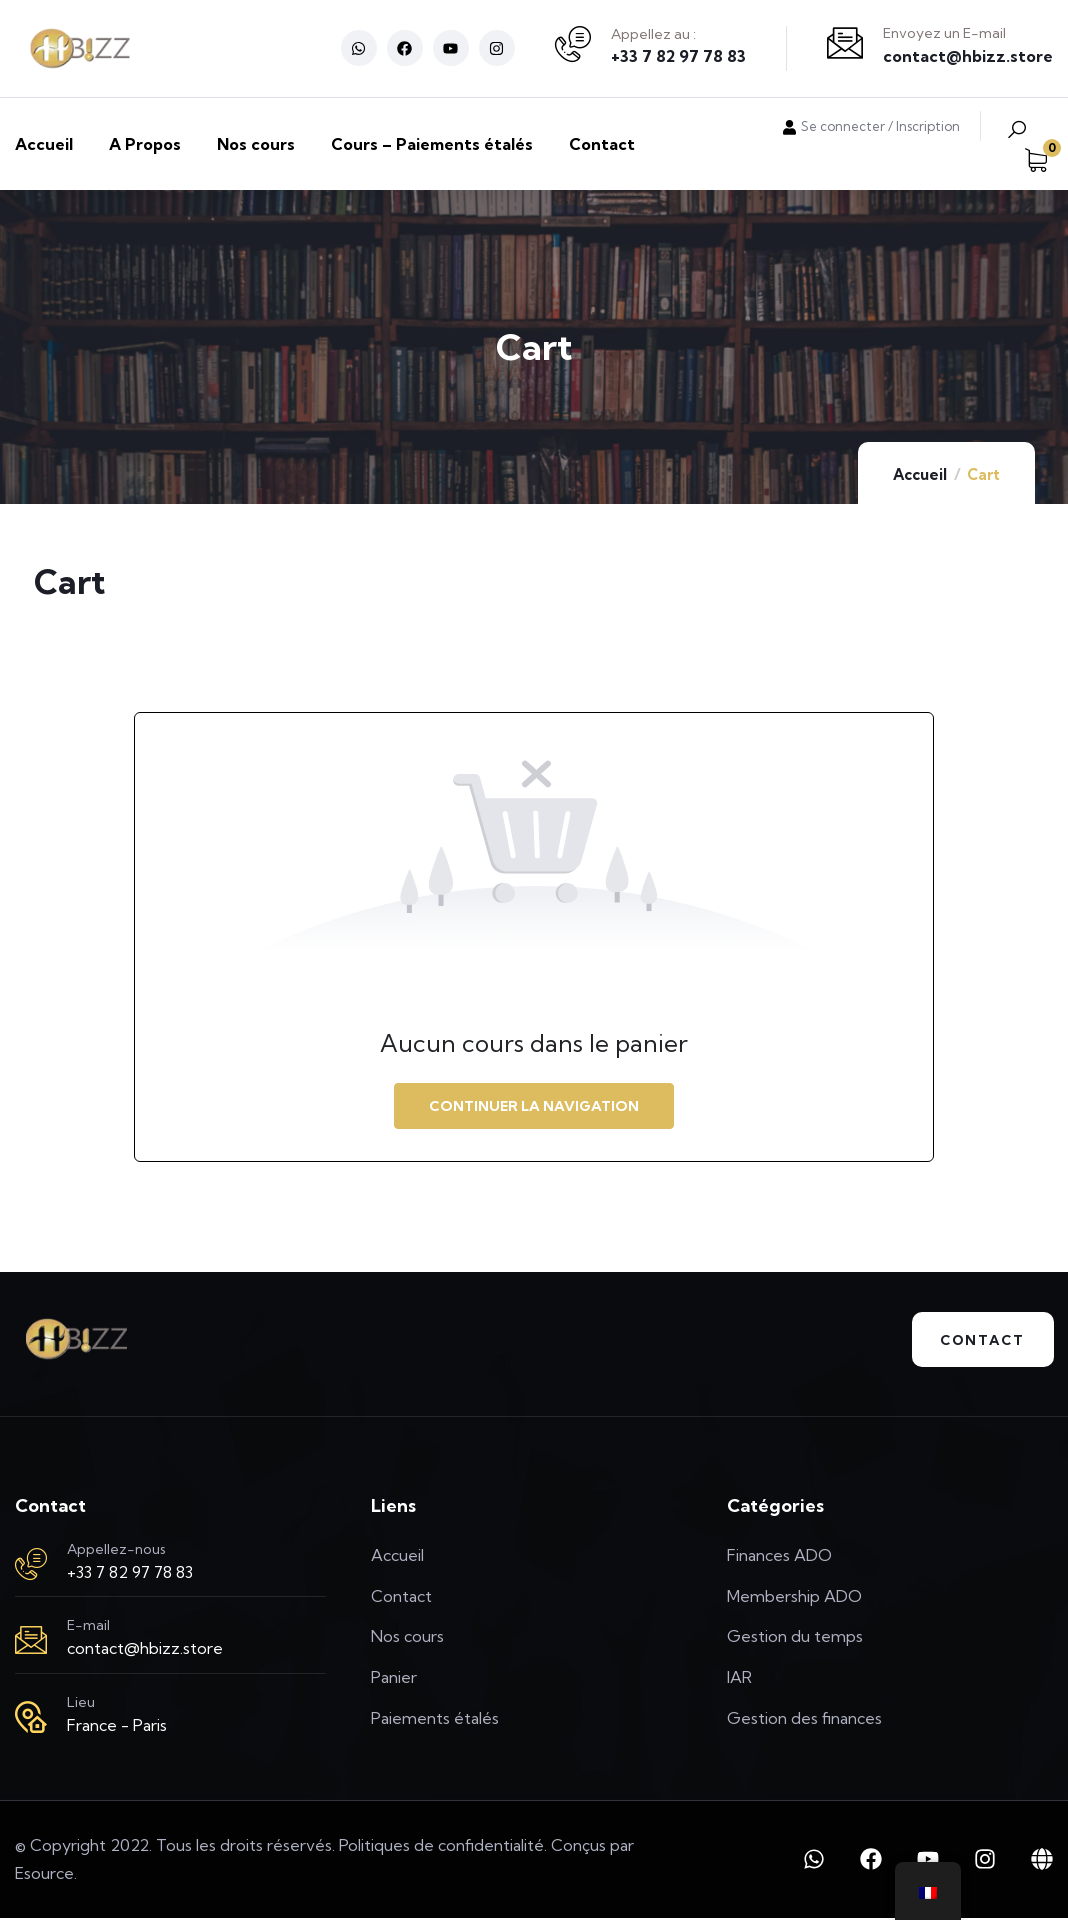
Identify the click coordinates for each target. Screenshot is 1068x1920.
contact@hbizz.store (968, 56)
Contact (979, 1341)
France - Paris (117, 1727)
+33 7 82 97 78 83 (678, 56)
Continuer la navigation (534, 1106)
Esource (44, 1875)
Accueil (920, 474)
